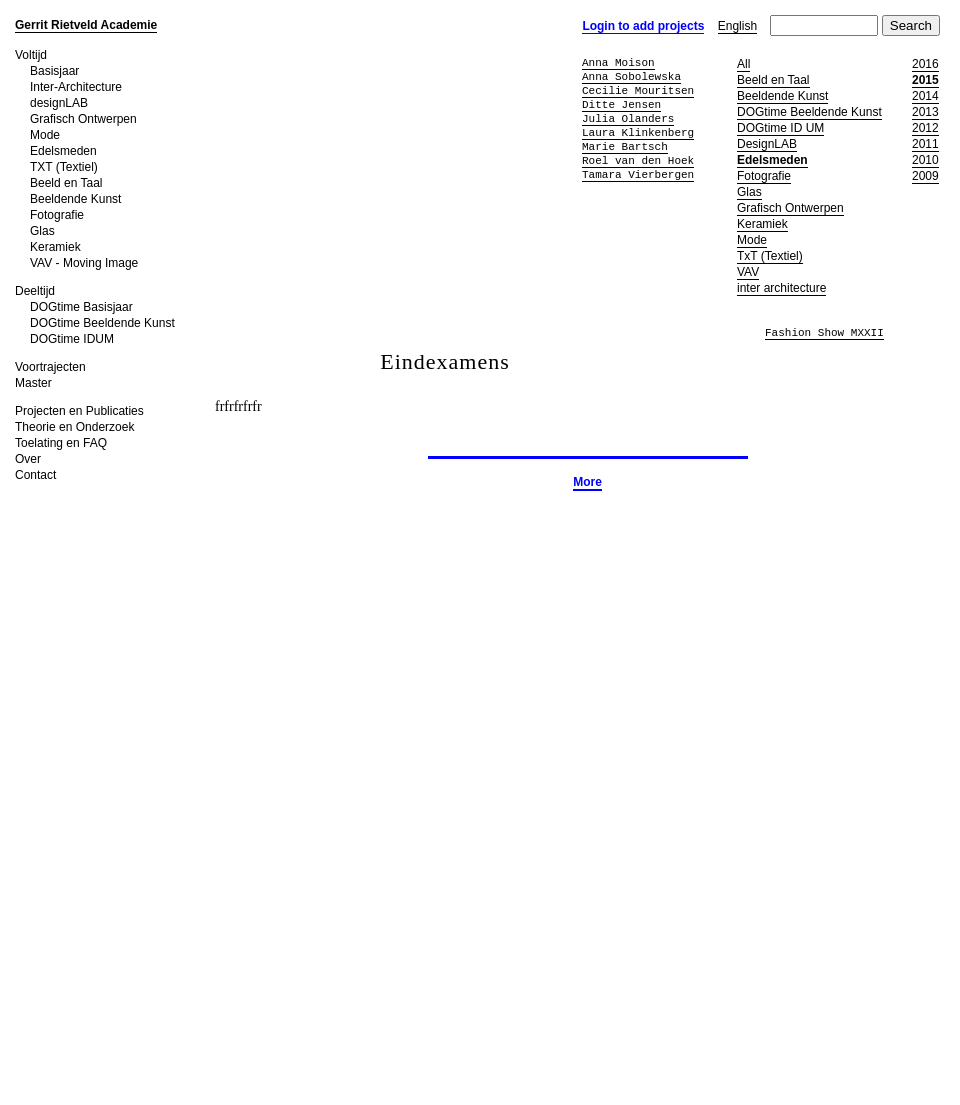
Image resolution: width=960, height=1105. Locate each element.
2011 (925, 144)
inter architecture (781, 288)
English (737, 26)
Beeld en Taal (66, 183)
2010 (925, 160)
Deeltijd (35, 291)
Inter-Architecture (76, 87)
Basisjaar (54, 71)
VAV (748, 272)
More (587, 482)
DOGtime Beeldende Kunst (102, 323)
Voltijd (31, 55)
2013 (925, 112)
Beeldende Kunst (75, 199)
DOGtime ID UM (780, 128)
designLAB (59, 103)
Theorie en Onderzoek (74, 427)
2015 (925, 80)
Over (28, 459)
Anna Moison (618, 62)
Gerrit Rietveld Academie (86, 25)
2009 (925, 176)
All (743, 64)
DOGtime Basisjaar (81, 307)
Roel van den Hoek (638, 160)
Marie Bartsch (625, 146)
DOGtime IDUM (72, 339)
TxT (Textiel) (770, 256)
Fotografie (57, 215)
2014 (925, 96)
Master (33, 383)
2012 (925, 128)
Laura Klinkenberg (638, 132)
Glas (42, 231)
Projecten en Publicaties (79, 411)
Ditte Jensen (621, 104)
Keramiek (55, 247)
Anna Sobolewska (631, 76)
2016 (925, 64)
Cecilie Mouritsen (638, 90)
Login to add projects (643, 26)
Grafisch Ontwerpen (83, 119)
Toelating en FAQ (61, 443)
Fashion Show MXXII (824, 333)
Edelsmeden (63, 151)
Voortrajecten (50, 367)
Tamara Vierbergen (638, 174)
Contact (35, 475)
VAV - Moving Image (84, 263)
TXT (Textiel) (64, 167)
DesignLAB (767, 144)
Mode (45, 135)
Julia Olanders (628, 118)
